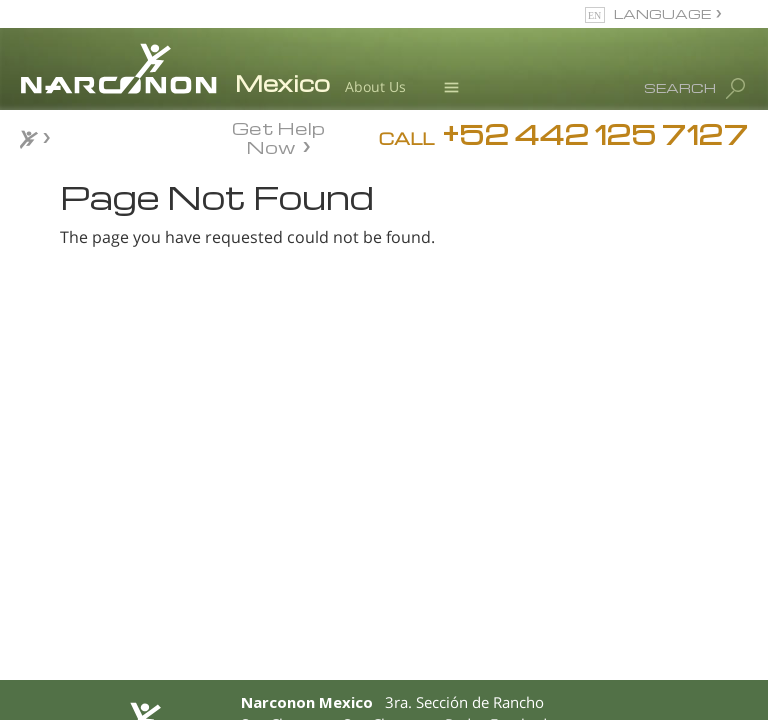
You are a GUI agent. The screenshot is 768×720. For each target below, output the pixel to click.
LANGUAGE (662, 13)
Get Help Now (278, 136)
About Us (375, 86)
